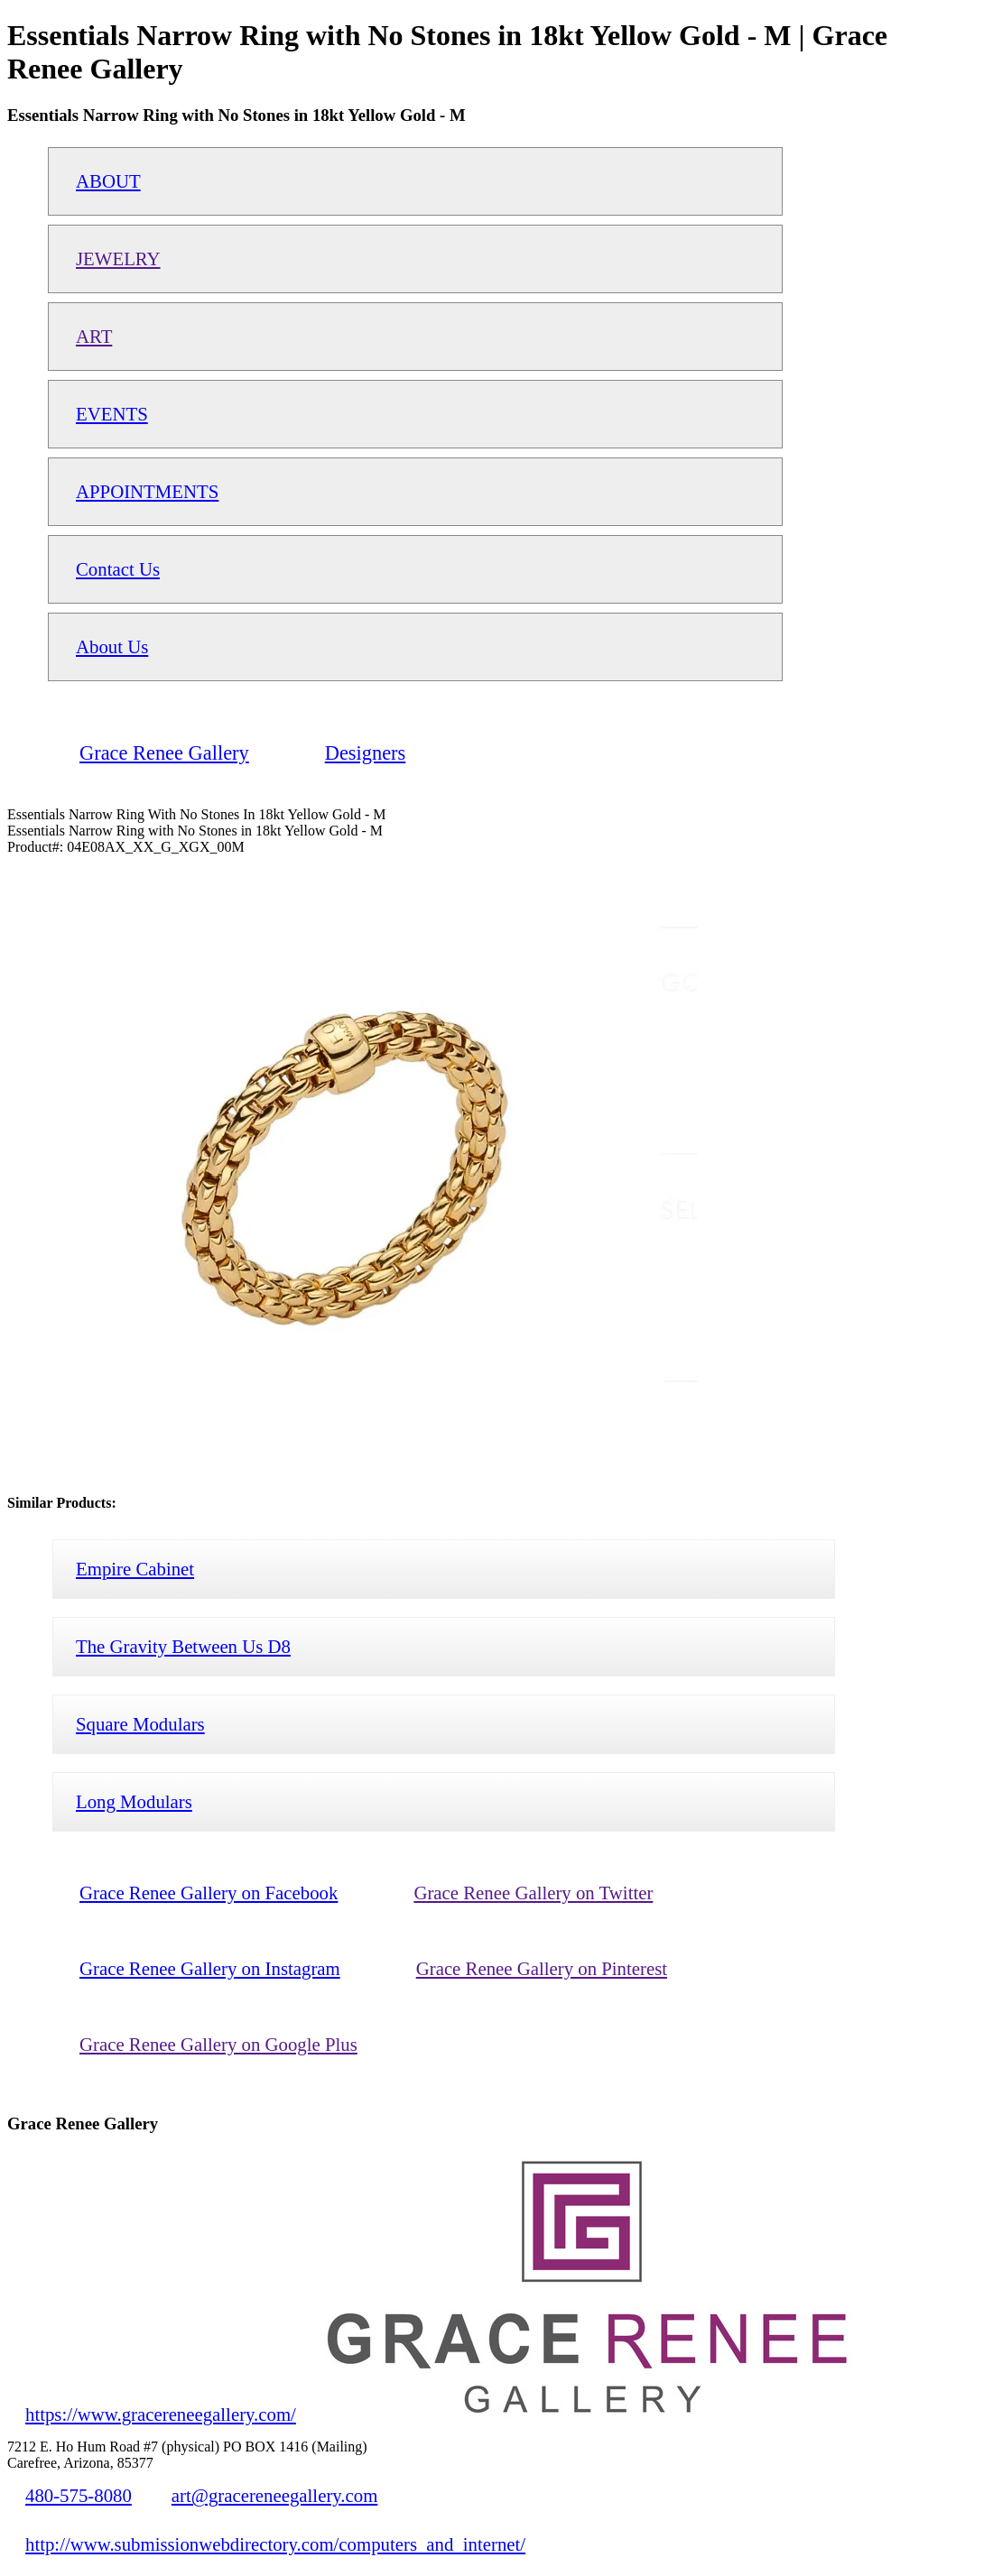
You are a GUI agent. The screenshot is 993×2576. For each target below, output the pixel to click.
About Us (112, 646)
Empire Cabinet (135, 1568)
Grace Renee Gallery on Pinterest (541, 1968)
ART (94, 336)
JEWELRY (118, 258)
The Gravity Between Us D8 (183, 1646)
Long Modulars (134, 1801)
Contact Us (118, 569)
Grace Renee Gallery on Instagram (209, 1968)
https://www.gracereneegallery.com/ (160, 2414)
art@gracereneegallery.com (275, 2495)
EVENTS (112, 413)
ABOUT (108, 181)
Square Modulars (140, 1723)
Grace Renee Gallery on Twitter (533, 1892)
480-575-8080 (78, 2495)
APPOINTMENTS (147, 491)
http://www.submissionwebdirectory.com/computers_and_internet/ (275, 2544)
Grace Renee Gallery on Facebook (208, 1892)
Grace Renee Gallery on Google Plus (218, 2044)
